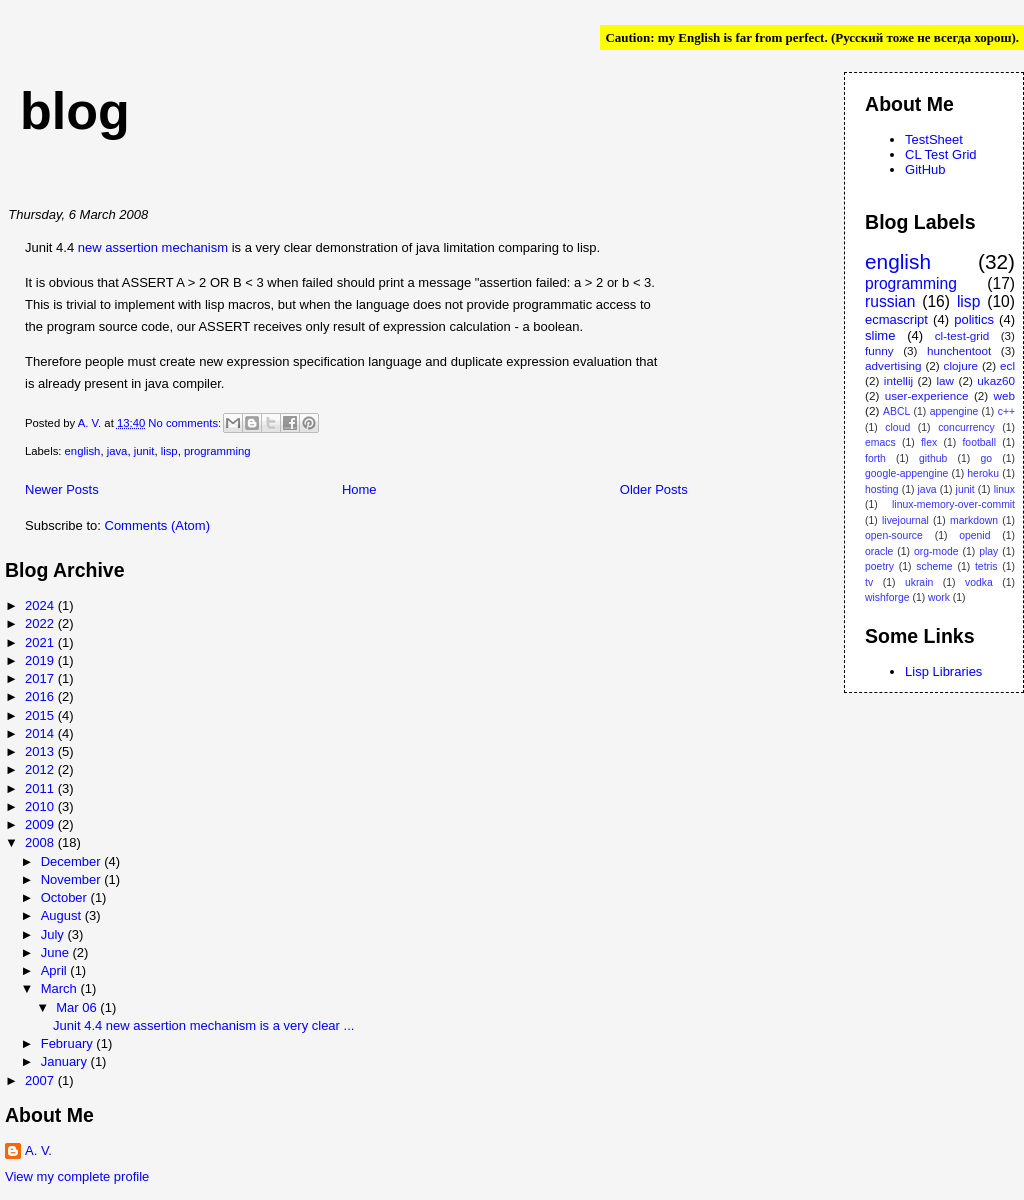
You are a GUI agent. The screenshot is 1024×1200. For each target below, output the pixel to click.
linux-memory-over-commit (953, 504)
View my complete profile (77, 1176)
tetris (986, 566)
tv (869, 582)
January (66, 1061)
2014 (41, 733)
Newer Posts (62, 489)
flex (929, 442)
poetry (879, 566)
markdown (974, 520)
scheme (934, 566)
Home (359, 489)
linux (1004, 489)
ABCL (896, 411)
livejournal (905, 520)
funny (879, 350)
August (63, 915)
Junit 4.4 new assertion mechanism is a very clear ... (203, 1025)
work (939, 597)
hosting (882, 489)
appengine (954, 411)
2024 (41, 605)
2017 (41, 678)
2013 (41, 751)
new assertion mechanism (153, 247)
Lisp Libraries (943, 671)
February (69, 1043)
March (61, 988)
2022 (41, 623)
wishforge (887, 597)
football (979, 442)
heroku (983, 473)
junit (144, 451)
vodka (979, 582)
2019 (41, 660)
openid (974, 535)
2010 (41, 806)
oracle (879, 551)
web (1004, 395)
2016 (41, 696)
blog (75, 111)
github (933, 458)
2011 (41, 788)
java (117, 451)
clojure (961, 365)
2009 (41, 824)
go (987, 458)
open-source (894, 535)
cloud (897, 427)
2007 (41, 1080)
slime (880, 335)
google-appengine (906, 473)
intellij (898, 380)
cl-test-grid (962, 335)
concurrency (966, 427)
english (83, 451)
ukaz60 (996, 380)
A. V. (38, 1150)
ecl (1007, 365)
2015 (41, 715)
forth (875, 458)
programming (217, 451)
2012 (41, 769)
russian (890, 301)
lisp (169, 451)
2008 (41, 842)
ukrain (919, 582)
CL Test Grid (941, 154)
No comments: (186, 423)
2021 (41, 642)
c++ (1006, 411)
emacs (880, 442)
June (57, 952)
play (988, 551)
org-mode (936, 551)
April (56, 970)
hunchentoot (959, 350)
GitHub (925, 169)
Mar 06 (78, 1007)
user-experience (927, 395)
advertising (893, 365)
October (66, 897)
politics (974, 319)
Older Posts (654, 489)
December (73, 861)
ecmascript (896, 319)
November (73, 879)
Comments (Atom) (157, 525)
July (54, 934)
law (945, 380)
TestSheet (934, 139)
